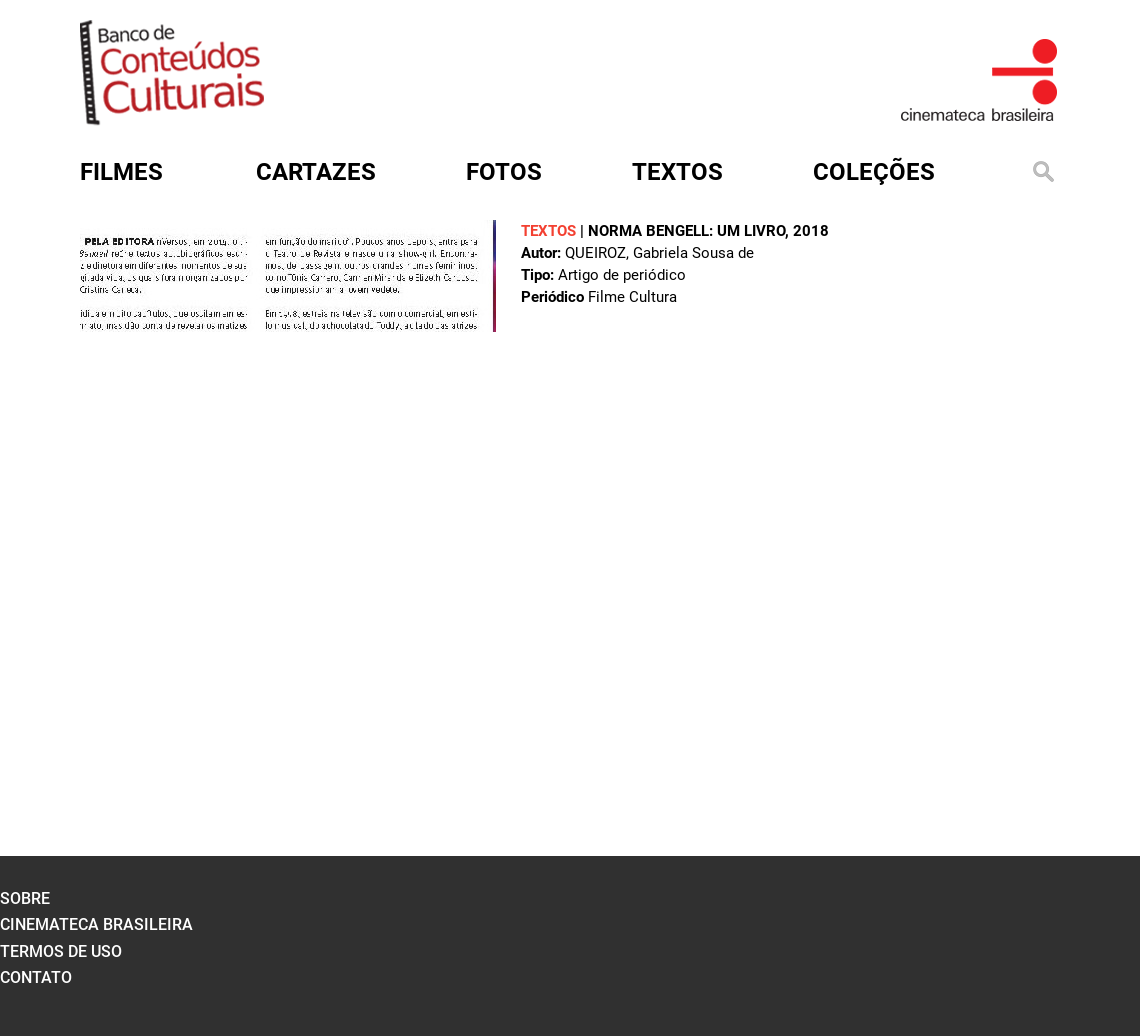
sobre (25, 898)
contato (36, 977)
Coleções (874, 172)
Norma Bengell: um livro (686, 231)
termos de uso (61, 951)
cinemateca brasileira (96, 924)
